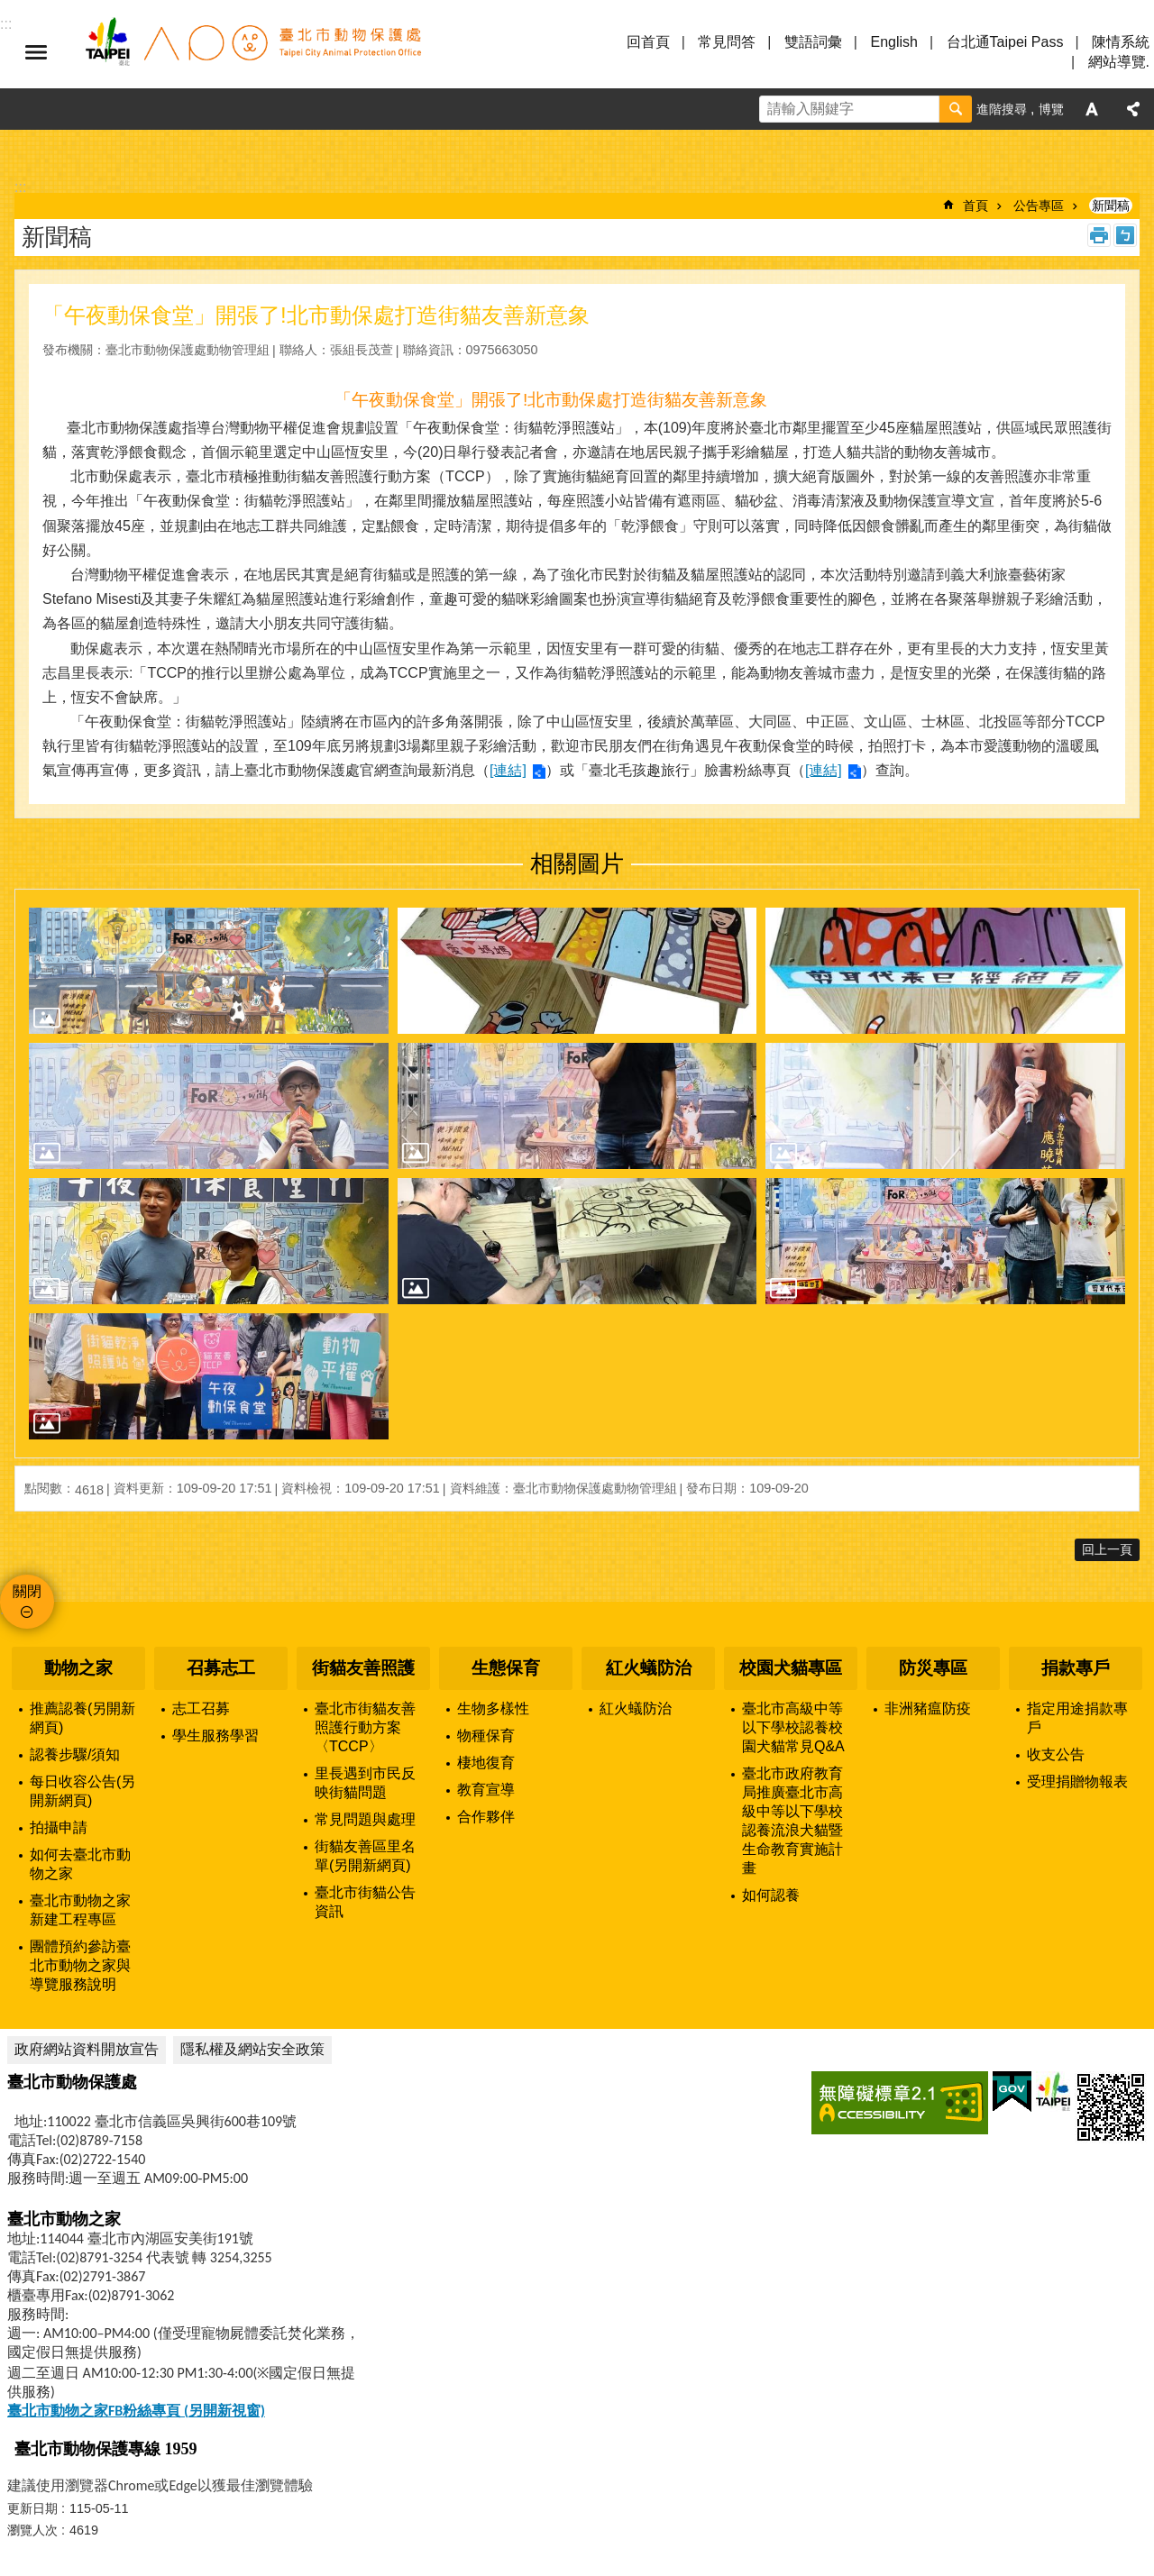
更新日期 (32, 2508)
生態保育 (506, 1667)
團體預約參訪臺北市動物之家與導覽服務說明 (80, 1965)
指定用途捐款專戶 (1077, 1718)
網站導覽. (1118, 61)
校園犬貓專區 (790, 1667)
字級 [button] (1092, 109)
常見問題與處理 (365, 1819)
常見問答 (727, 42)
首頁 (975, 205)
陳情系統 (1120, 42)
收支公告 (1056, 1754)
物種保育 (486, 1735)
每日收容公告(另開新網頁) (82, 1791)
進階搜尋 (1001, 109)
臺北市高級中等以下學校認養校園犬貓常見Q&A (793, 1727)
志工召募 (201, 1708)
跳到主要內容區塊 (9, 9)
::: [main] (20, 187)
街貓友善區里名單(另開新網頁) (365, 1856)
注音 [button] (1125, 235)
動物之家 (78, 1667)
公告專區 (1038, 205)
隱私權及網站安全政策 (252, 2049)
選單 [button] (36, 52)
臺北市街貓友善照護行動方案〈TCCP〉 (365, 1727)
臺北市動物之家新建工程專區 (80, 1910)
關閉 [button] (27, 1591)
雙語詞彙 (813, 42)
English (893, 42)
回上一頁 (1107, 1549)
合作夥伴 (486, 1816)
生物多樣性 (493, 1708)
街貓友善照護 (363, 1667)
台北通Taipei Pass (1005, 42)
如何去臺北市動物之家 (80, 1864)
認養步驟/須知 (75, 1754)
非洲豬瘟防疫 (927, 1708)
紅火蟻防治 (648, 1667)
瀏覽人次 (32, 2530)
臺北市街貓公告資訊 (365, 1902)
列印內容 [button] (1099, 235)
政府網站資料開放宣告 (86, 2049)
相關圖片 (577, 863)
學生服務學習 (215, 1735)
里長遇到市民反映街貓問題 (365, 1783)
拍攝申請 (58, 1827)
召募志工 (221, 1667)
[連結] (508, 770)
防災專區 (933, 1667)
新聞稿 (1111, 205)
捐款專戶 (1075, 1667)
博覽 (1051, 109)
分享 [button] (1133, 109)
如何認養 (771, 1895)
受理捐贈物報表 (1077, 1781)
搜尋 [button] (955, 109)
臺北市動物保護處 (252, 52)
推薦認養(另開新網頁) (82, 1718)
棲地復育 (486, 1762)
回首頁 (648, 42)
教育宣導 (486, 1789)
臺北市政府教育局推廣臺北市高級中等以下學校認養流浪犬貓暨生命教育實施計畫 (792, 1821)
